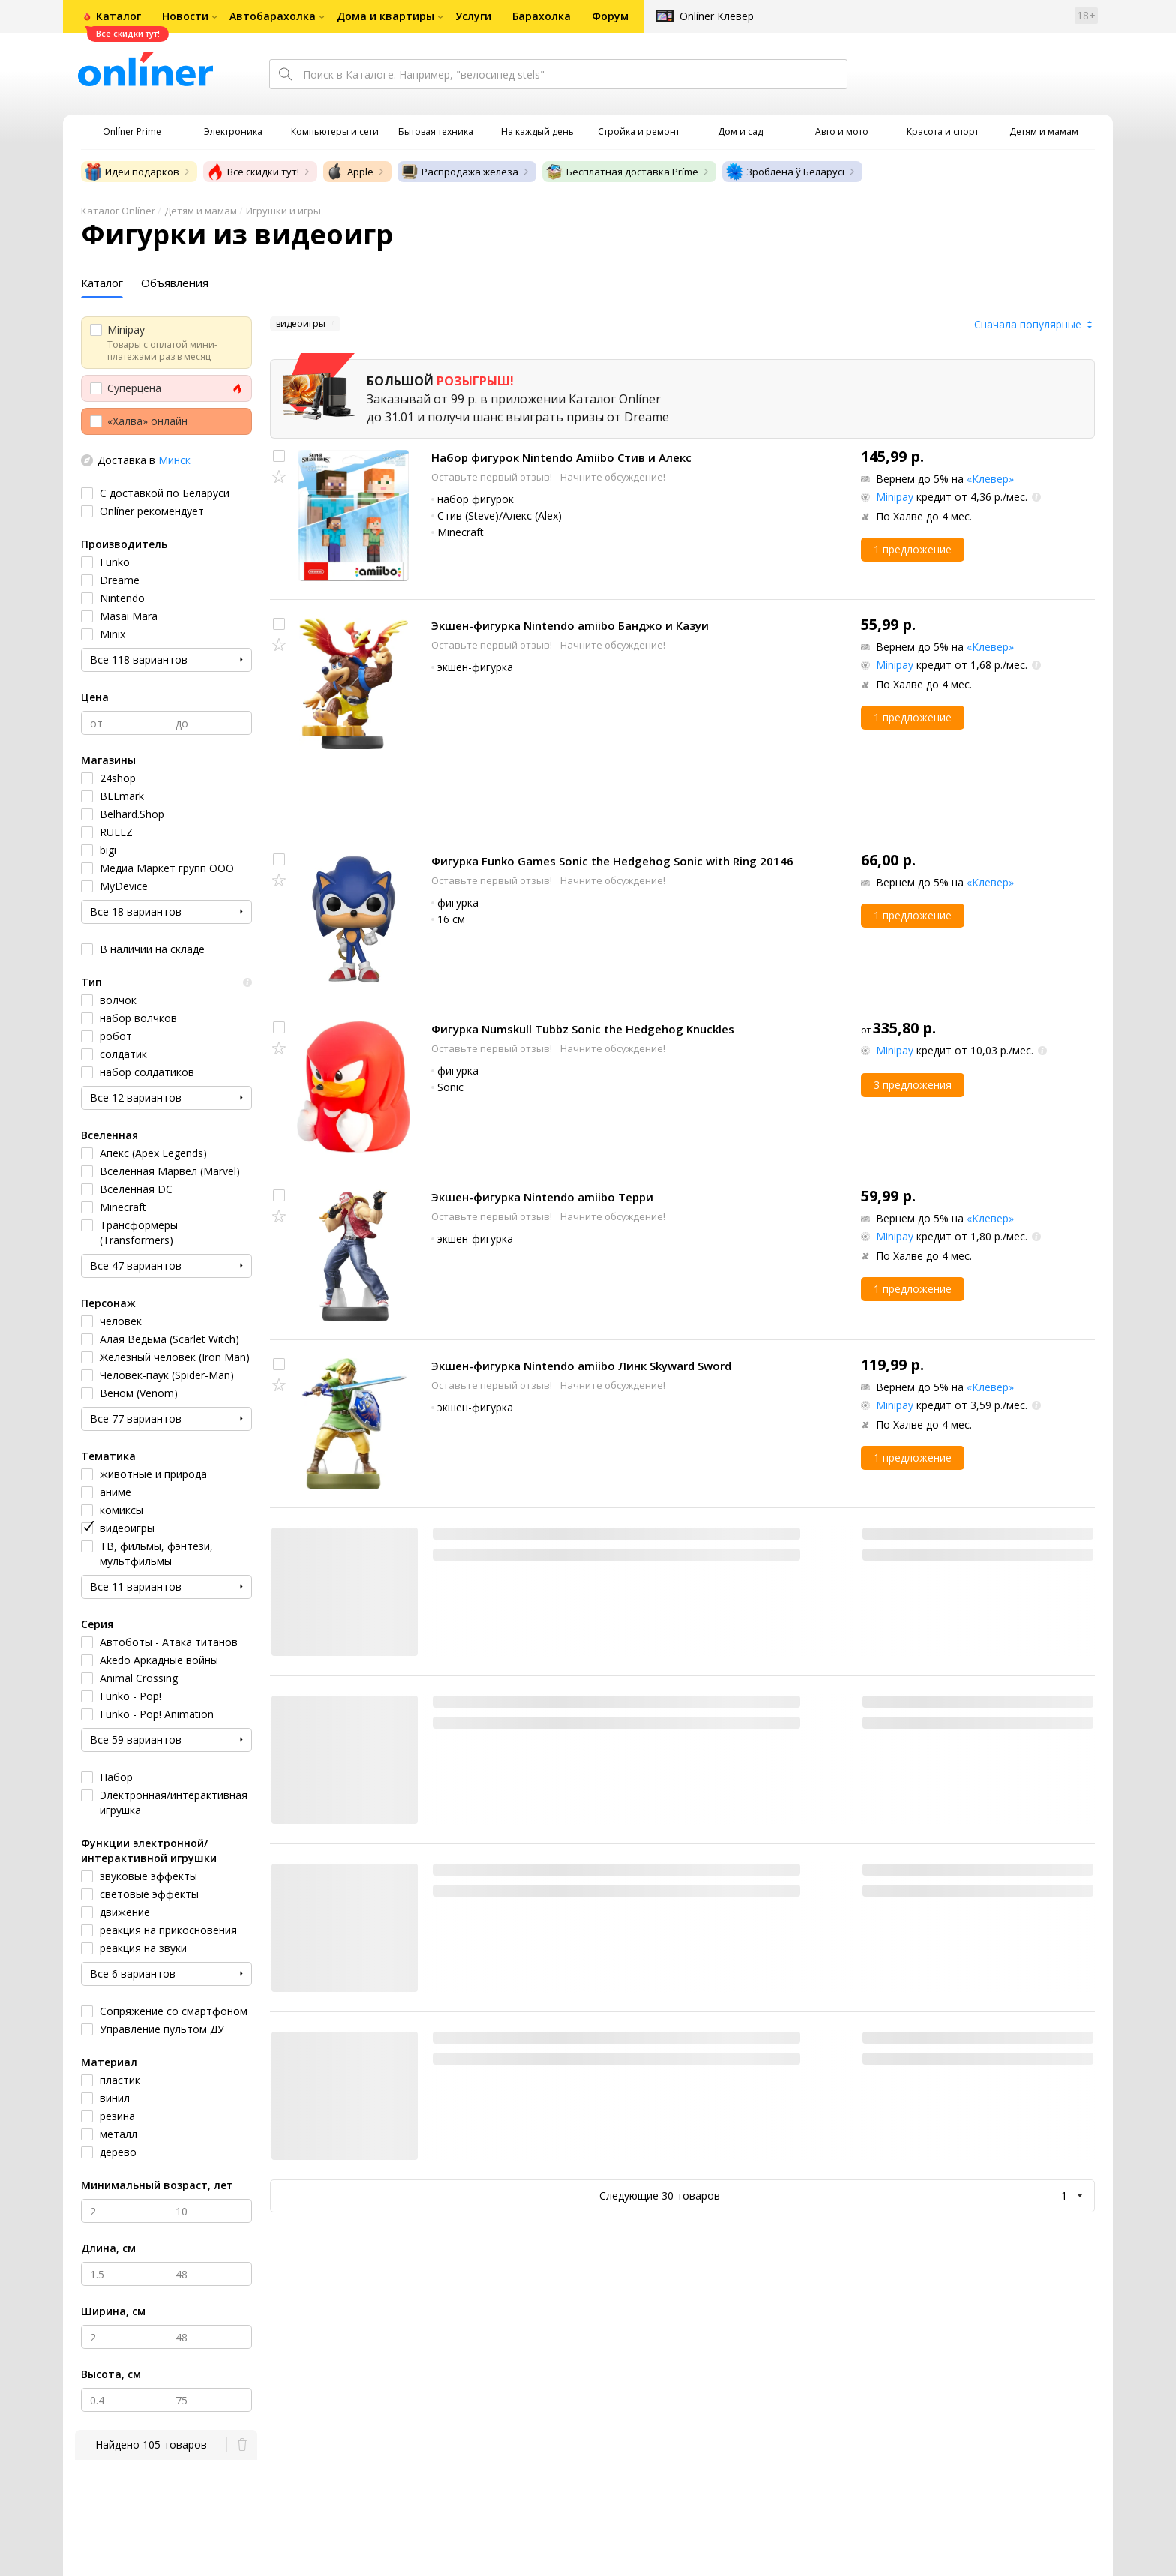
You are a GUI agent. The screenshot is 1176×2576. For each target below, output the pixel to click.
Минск (174, 460)
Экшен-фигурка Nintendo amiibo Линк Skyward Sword (581, 1365)
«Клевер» (990, 479)
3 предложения (913, 1085)
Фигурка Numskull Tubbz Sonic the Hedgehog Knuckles (582, 1028)
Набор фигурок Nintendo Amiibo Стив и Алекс (561, 457)
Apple (350, 172)
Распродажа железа (459, 172)
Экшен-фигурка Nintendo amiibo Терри (542, 1196)
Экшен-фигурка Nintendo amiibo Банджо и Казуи (570, 625)
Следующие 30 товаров (659, 2195)
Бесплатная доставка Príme (621, 172)
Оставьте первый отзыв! (492, 477)
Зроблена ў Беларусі (784, 172)
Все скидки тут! (252, 172)
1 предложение (913, 549)
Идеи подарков (131, 172)
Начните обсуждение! (612, 477)
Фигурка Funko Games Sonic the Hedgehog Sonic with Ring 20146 (612, 860)
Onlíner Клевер (717, 16)
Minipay (895, 497)
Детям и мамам (200, 211)
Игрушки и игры (283, 211)
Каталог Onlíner (118, 211)
